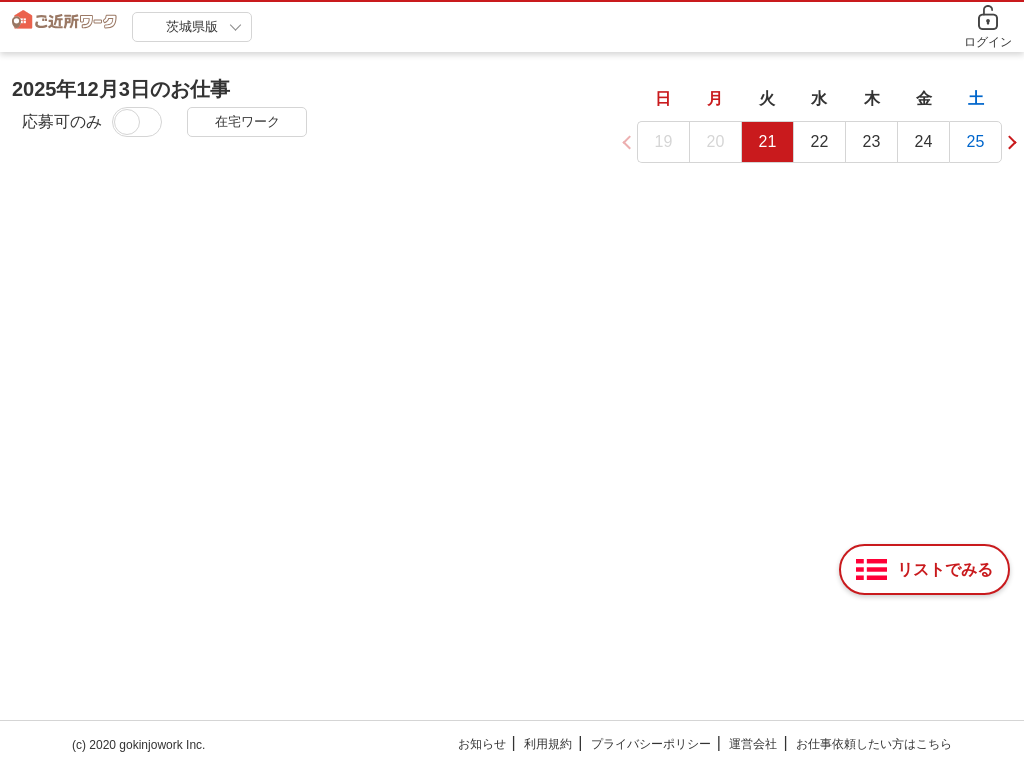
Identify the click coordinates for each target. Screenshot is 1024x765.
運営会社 (753, 744)
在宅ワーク (247, 121)
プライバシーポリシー (651, 744)
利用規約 (548, 744)
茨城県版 (192, 26)
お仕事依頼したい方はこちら (874, 744)
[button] (1008, 141)
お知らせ (482, 744)
